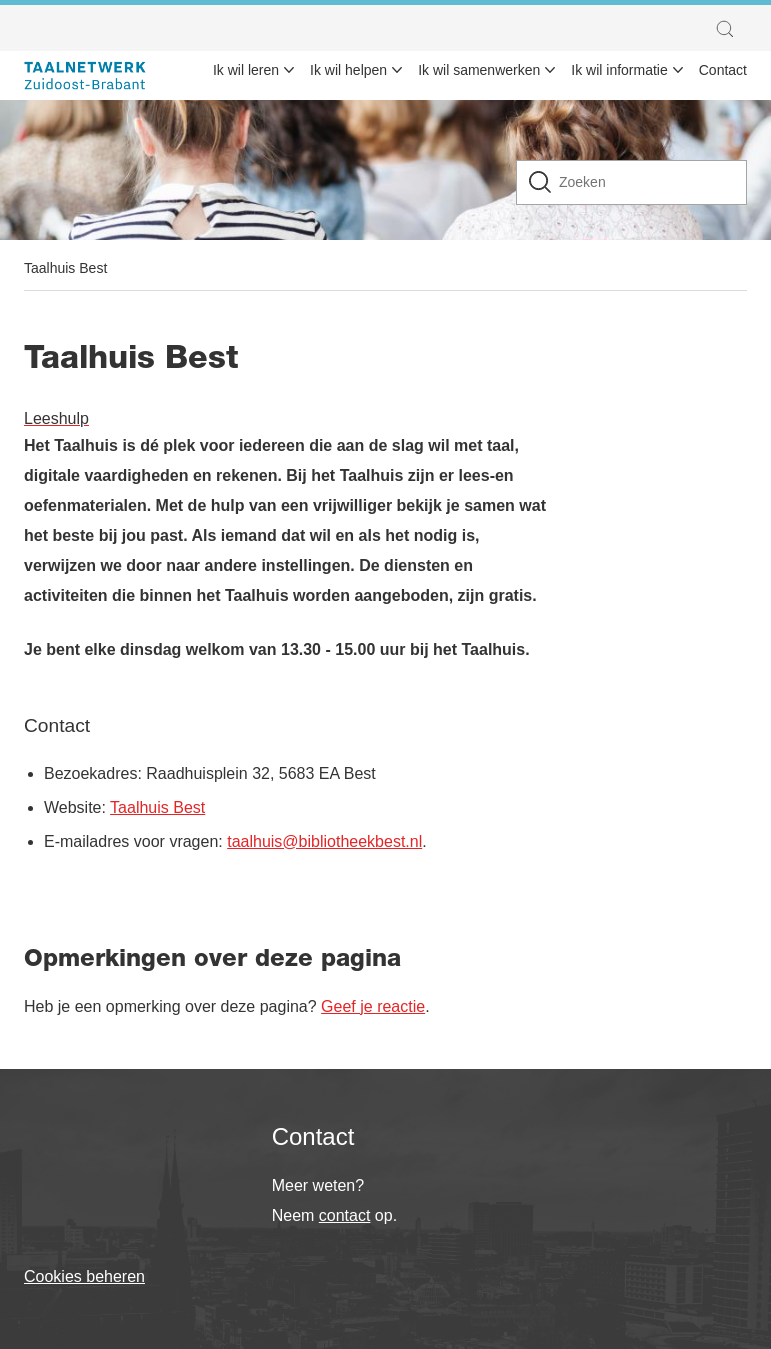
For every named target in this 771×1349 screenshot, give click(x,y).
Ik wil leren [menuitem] (246, 70)
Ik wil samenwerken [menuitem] (479, 70)
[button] (730, 29)
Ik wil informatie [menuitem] (619, 70)
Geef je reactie (373, 1006)
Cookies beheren (84, 1276)
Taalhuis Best (65, 268)
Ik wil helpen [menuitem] (348, 70)
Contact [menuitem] (723, 70)
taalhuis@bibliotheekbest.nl (324, 841)
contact (345, 1215)
